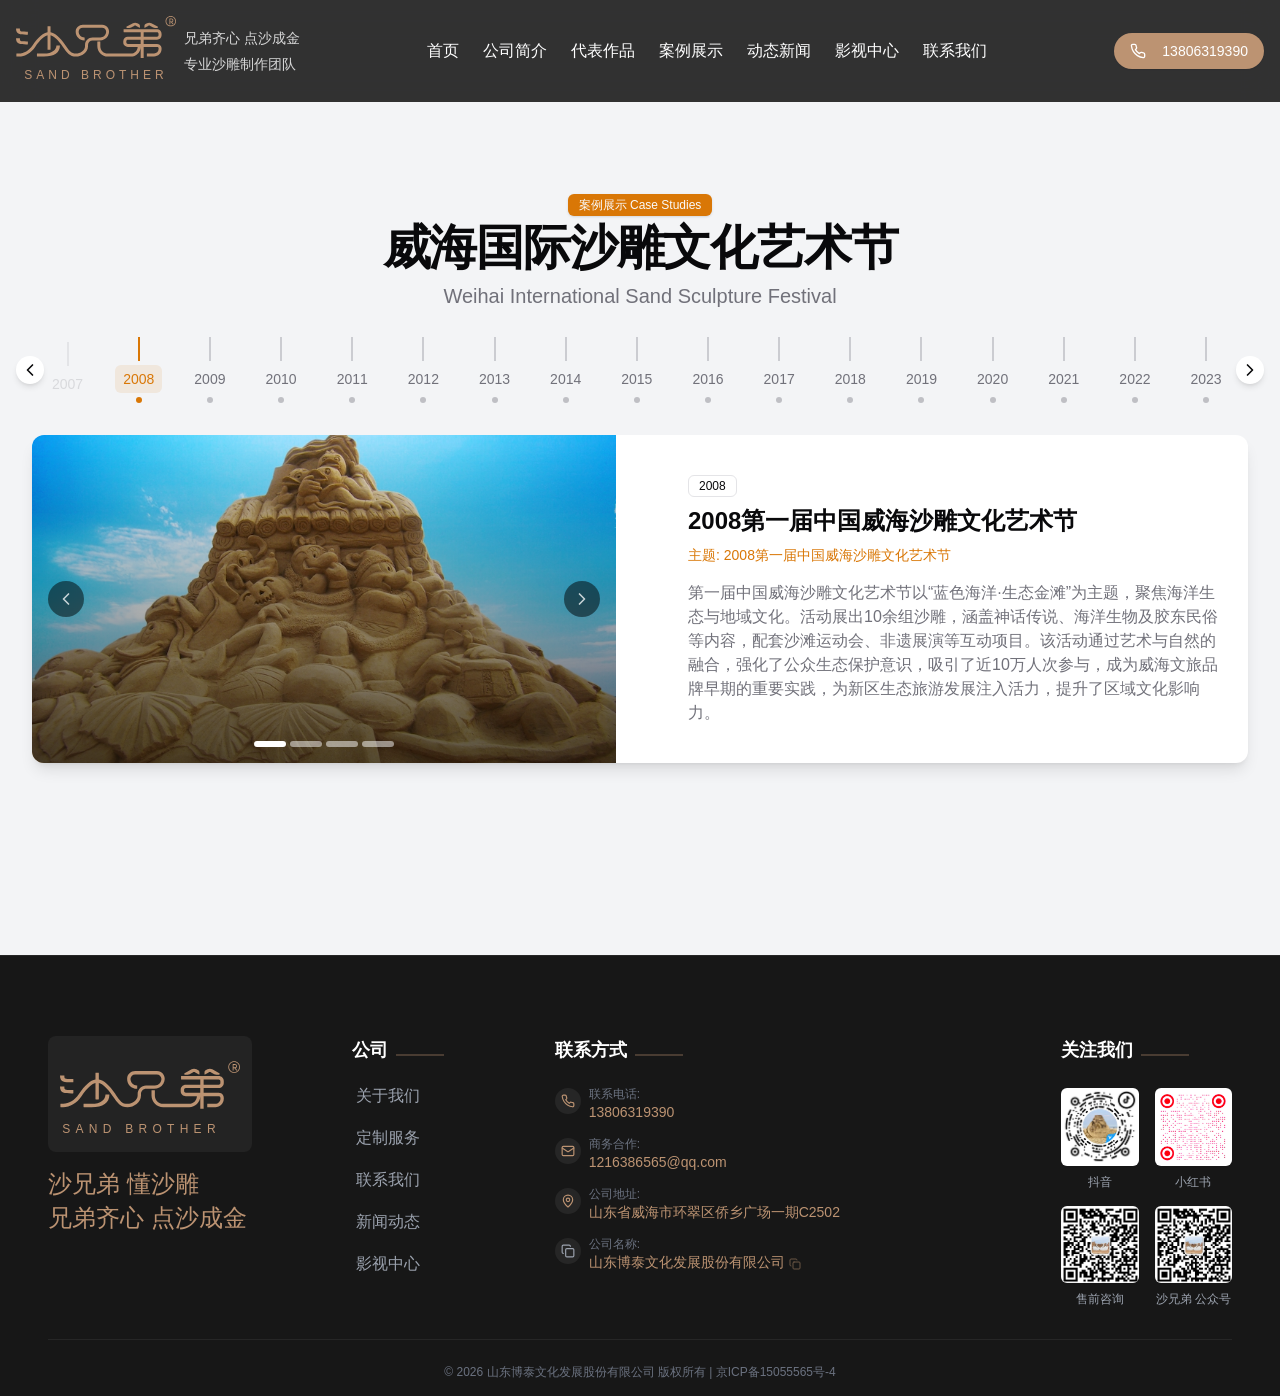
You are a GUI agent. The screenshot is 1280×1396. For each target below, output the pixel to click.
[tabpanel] (640, 599)
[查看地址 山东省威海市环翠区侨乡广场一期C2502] (714, 1212)
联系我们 (955, 50)
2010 (280, 379)
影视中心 (867, 50)
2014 (565, 379)
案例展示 (691, 50)
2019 (921, 379)
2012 (423, 379)
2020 (992, 379)
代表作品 (603, 50)
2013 (494, 379)
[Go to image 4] (378, 744)
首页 (443, 50)
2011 (352, 379)
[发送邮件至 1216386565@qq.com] (658, 1162)
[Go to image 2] (306, 744)
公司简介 (515, 50)
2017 (779, 379)
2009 (209, 379)
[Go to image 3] (342, 744)
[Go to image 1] (270, 744)
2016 (707, 379)
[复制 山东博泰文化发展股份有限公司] (695, 1262)
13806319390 (1189, 51)
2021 (1063, 379)
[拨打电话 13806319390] (632, 1112)
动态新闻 (779, 50)
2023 (1206, 379)
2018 (850, 379)
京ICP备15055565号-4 (776, 1372)
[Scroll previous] (30, 370)
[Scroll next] (1250, 370)
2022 (1134, 379)
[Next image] (582, 599)
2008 (138, 379)
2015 (636, 379)
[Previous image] (66, 599)
